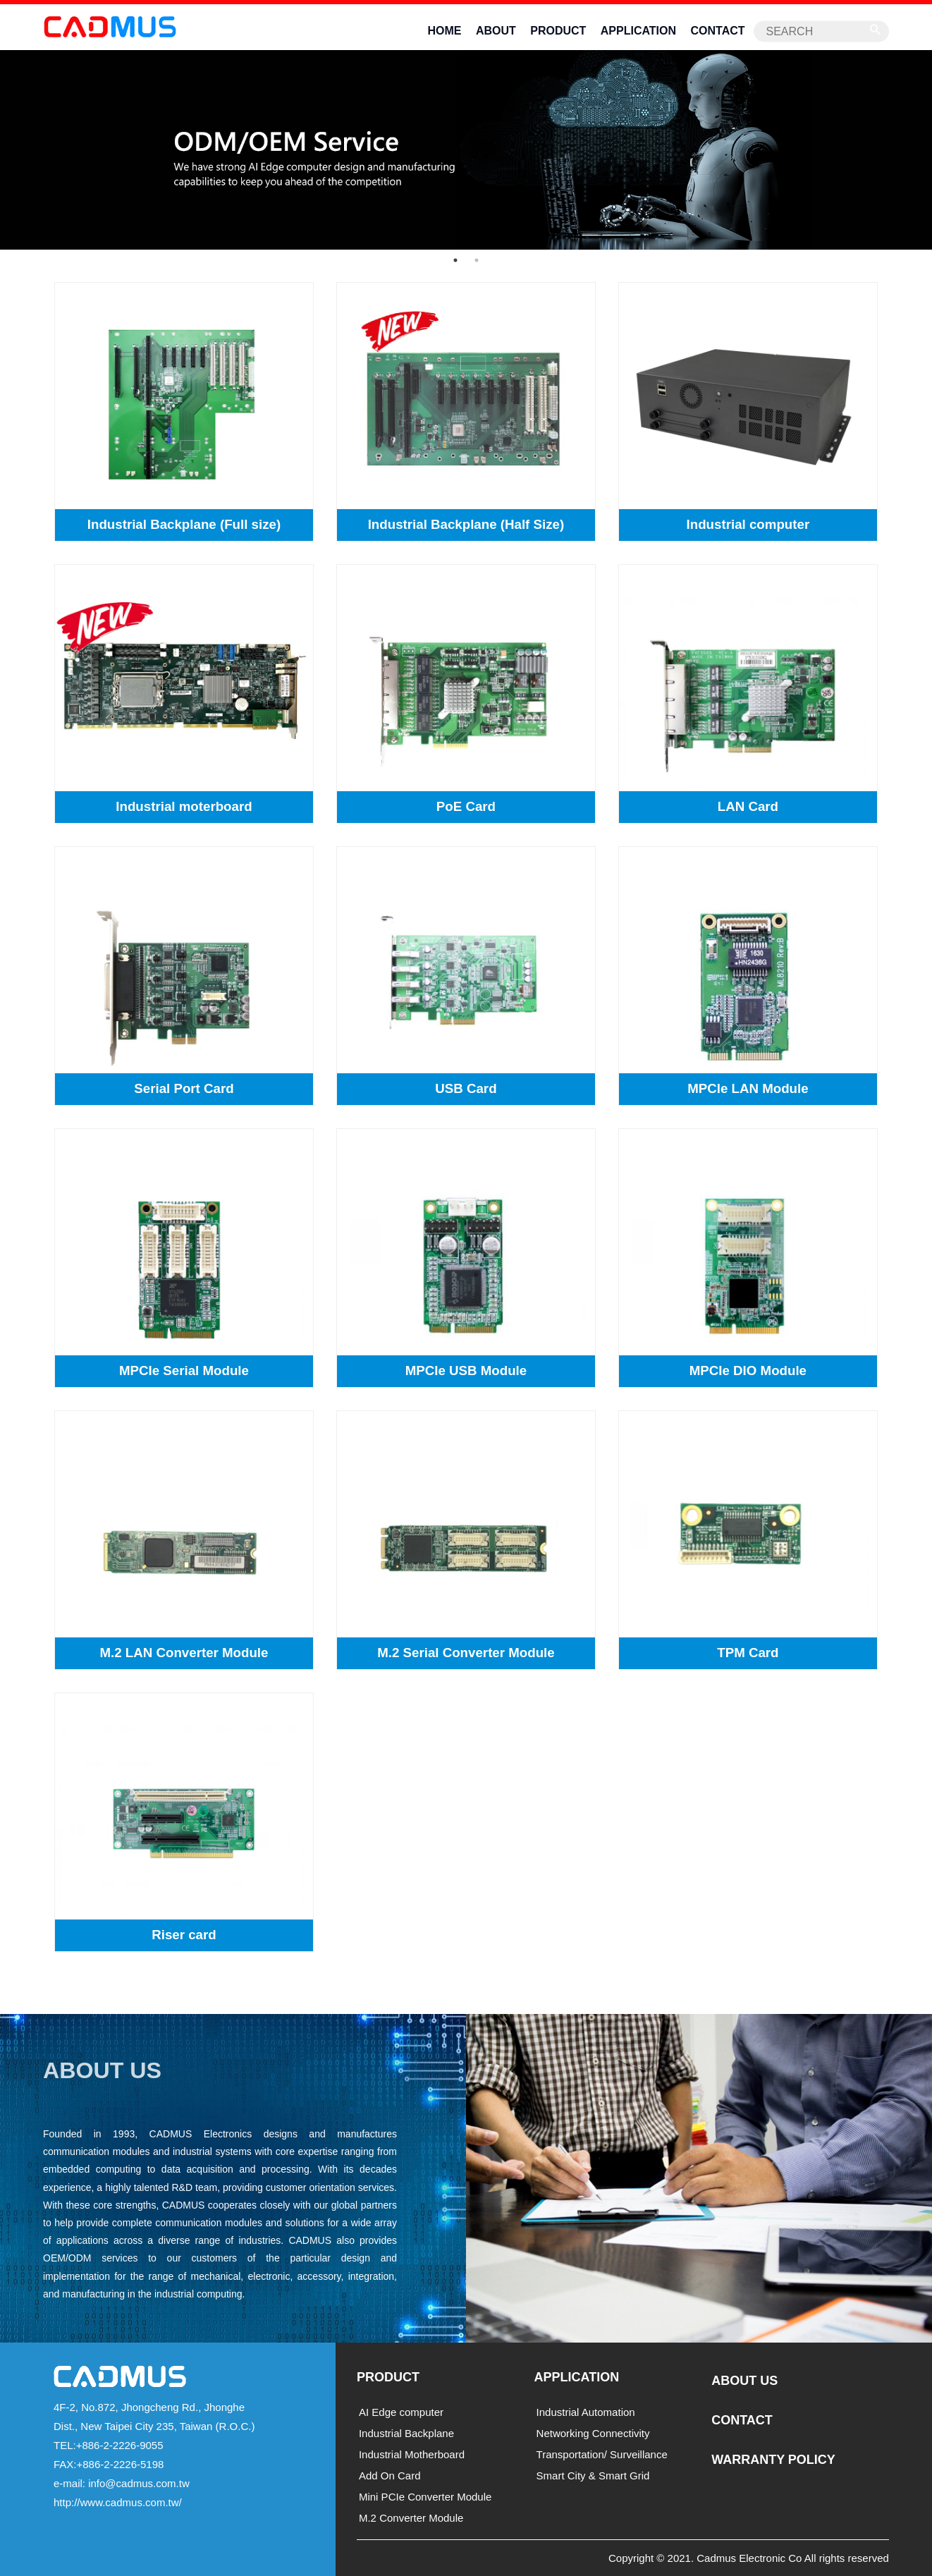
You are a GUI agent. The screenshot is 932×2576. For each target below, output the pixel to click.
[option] (466, 148)
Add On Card (390, 2476)
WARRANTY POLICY (773, 2460)
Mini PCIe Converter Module (425, 2497)
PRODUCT (558, 31)
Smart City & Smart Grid (593, 2476)
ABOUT (496, 31)
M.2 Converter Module (411, 2518)
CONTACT (718, 31)
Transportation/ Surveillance (602, 2454)
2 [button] (477, 260)
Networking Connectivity (593, 2433)
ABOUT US (744, 2381)
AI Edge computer (401, 2412)
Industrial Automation (585, 2412)
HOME (444, 31)
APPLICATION (638, 31)
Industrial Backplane (406, 2433)
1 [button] (455, 260)
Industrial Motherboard (412, 2454)
